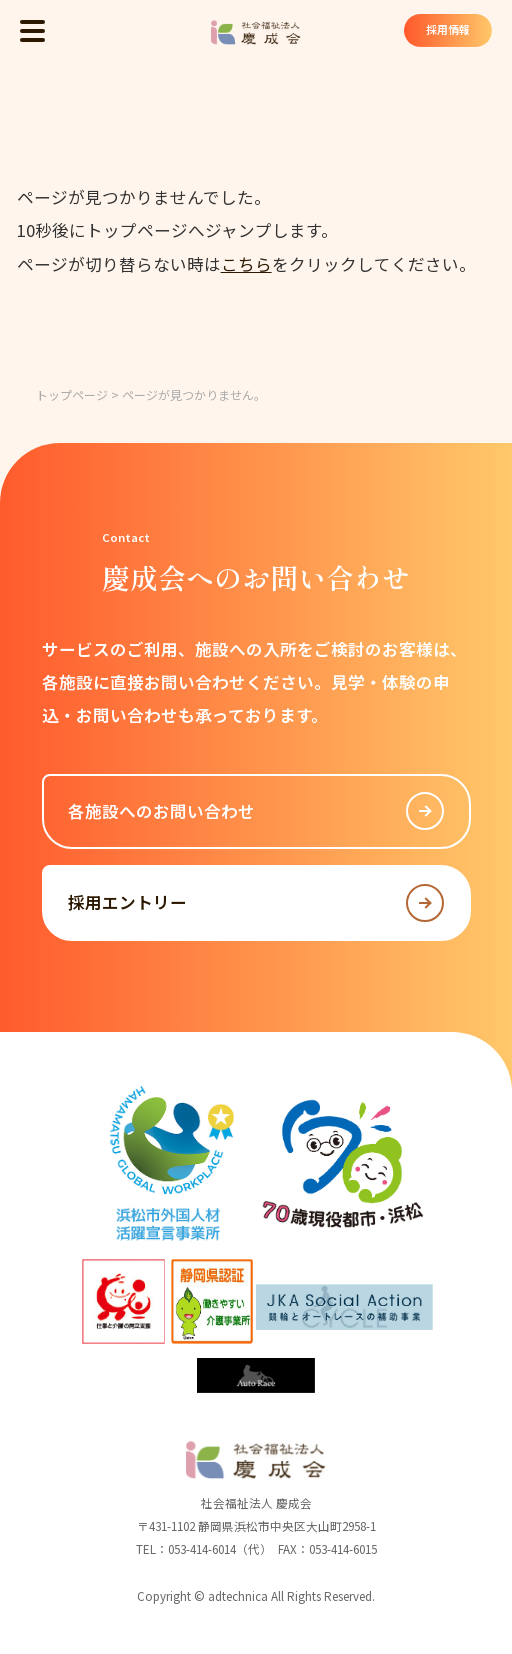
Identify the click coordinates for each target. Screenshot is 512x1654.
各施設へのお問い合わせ (255, 811)
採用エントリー (255, 903)
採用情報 (445, 31)
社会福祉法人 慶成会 (256, 32)
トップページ (72, 394)
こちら (246, 264)
